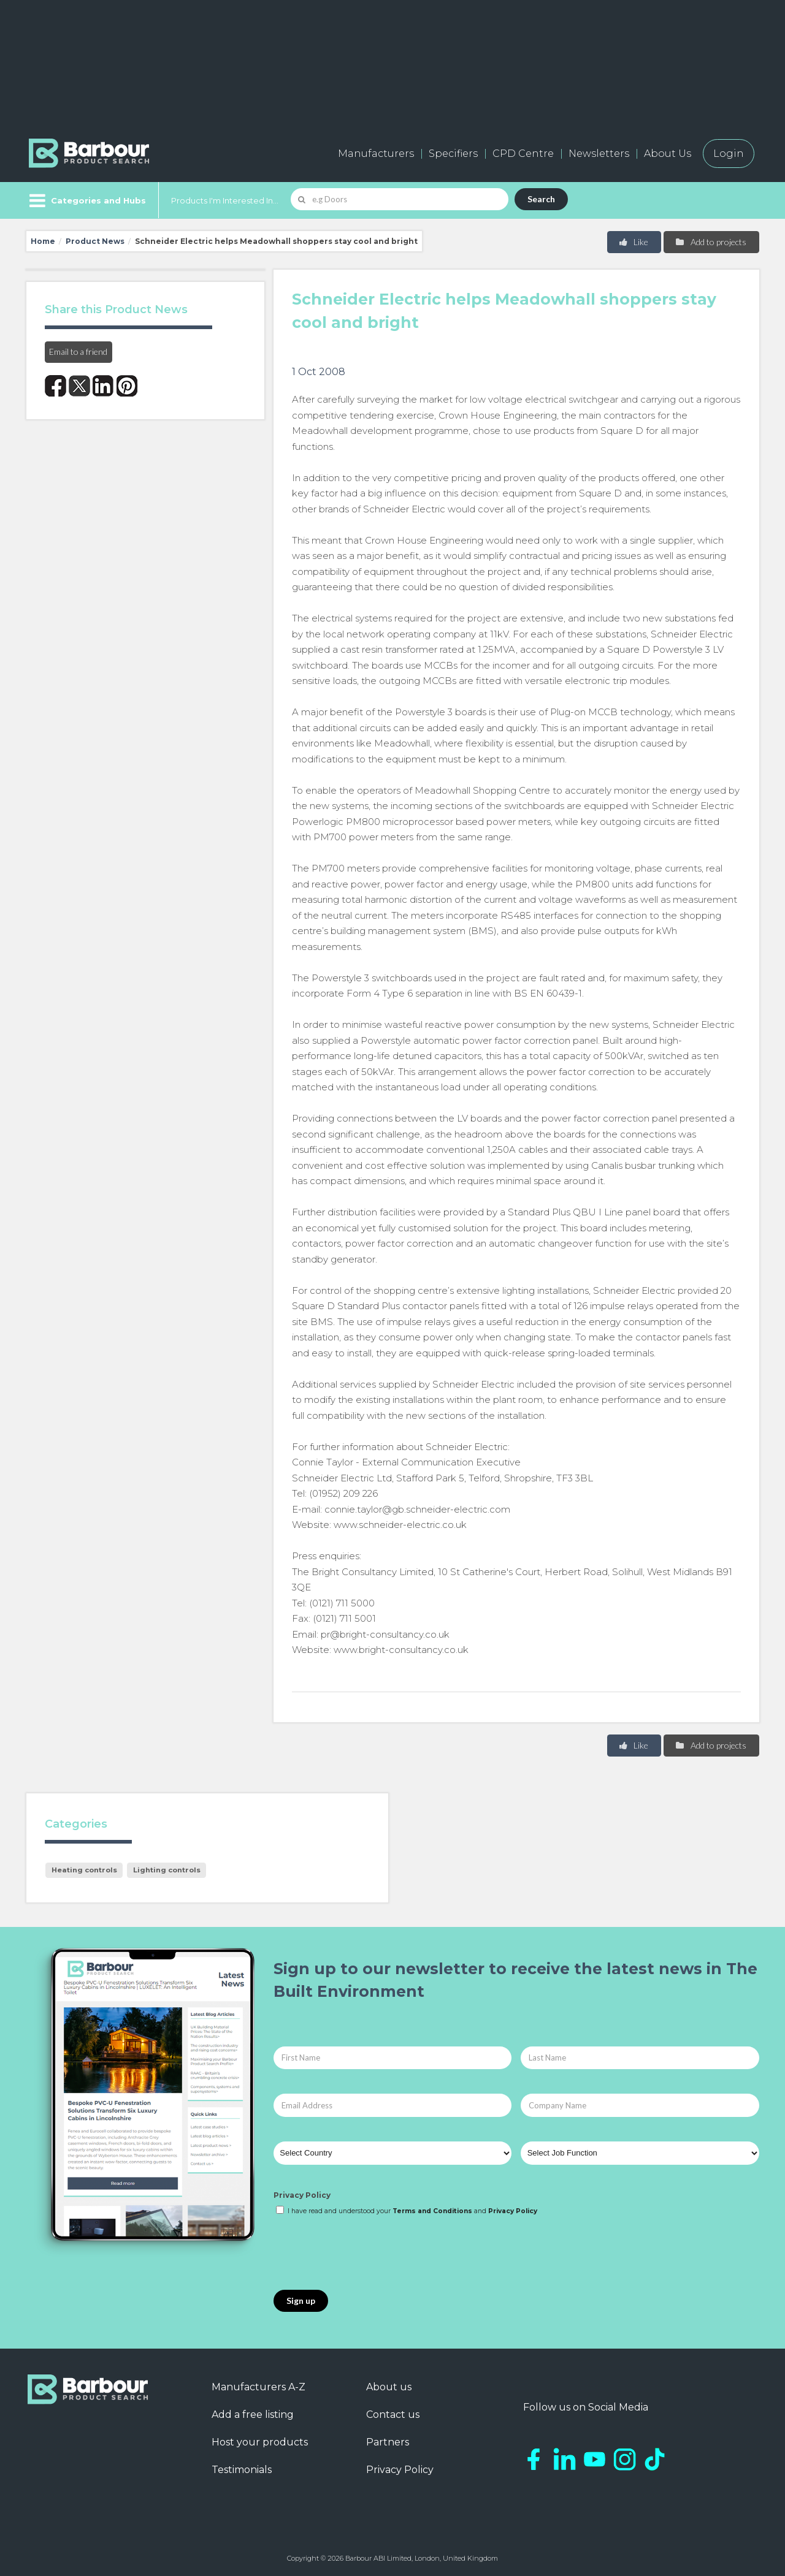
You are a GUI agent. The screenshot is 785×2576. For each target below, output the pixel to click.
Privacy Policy (302, 2195)
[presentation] (367, 2254)
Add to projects (710, 242)
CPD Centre (523, 153)
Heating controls (84, 1870)
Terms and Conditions (432, 2211)
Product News (95, 241)
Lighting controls (167, 1870)
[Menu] (86, 200)
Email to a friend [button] (78, 351)
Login (728, 153)
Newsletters (599, 153)
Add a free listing (253, 2414)
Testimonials (242, 2469)
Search (541, 199)
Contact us (392, 2414)
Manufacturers (376, 153)
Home (43, 241)
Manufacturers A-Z (258, 2387)
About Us (667, 153)
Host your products (260, 2442)
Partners (387, 2442)
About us (389, 2387)
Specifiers (453, 153)
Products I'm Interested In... (224, 200)
